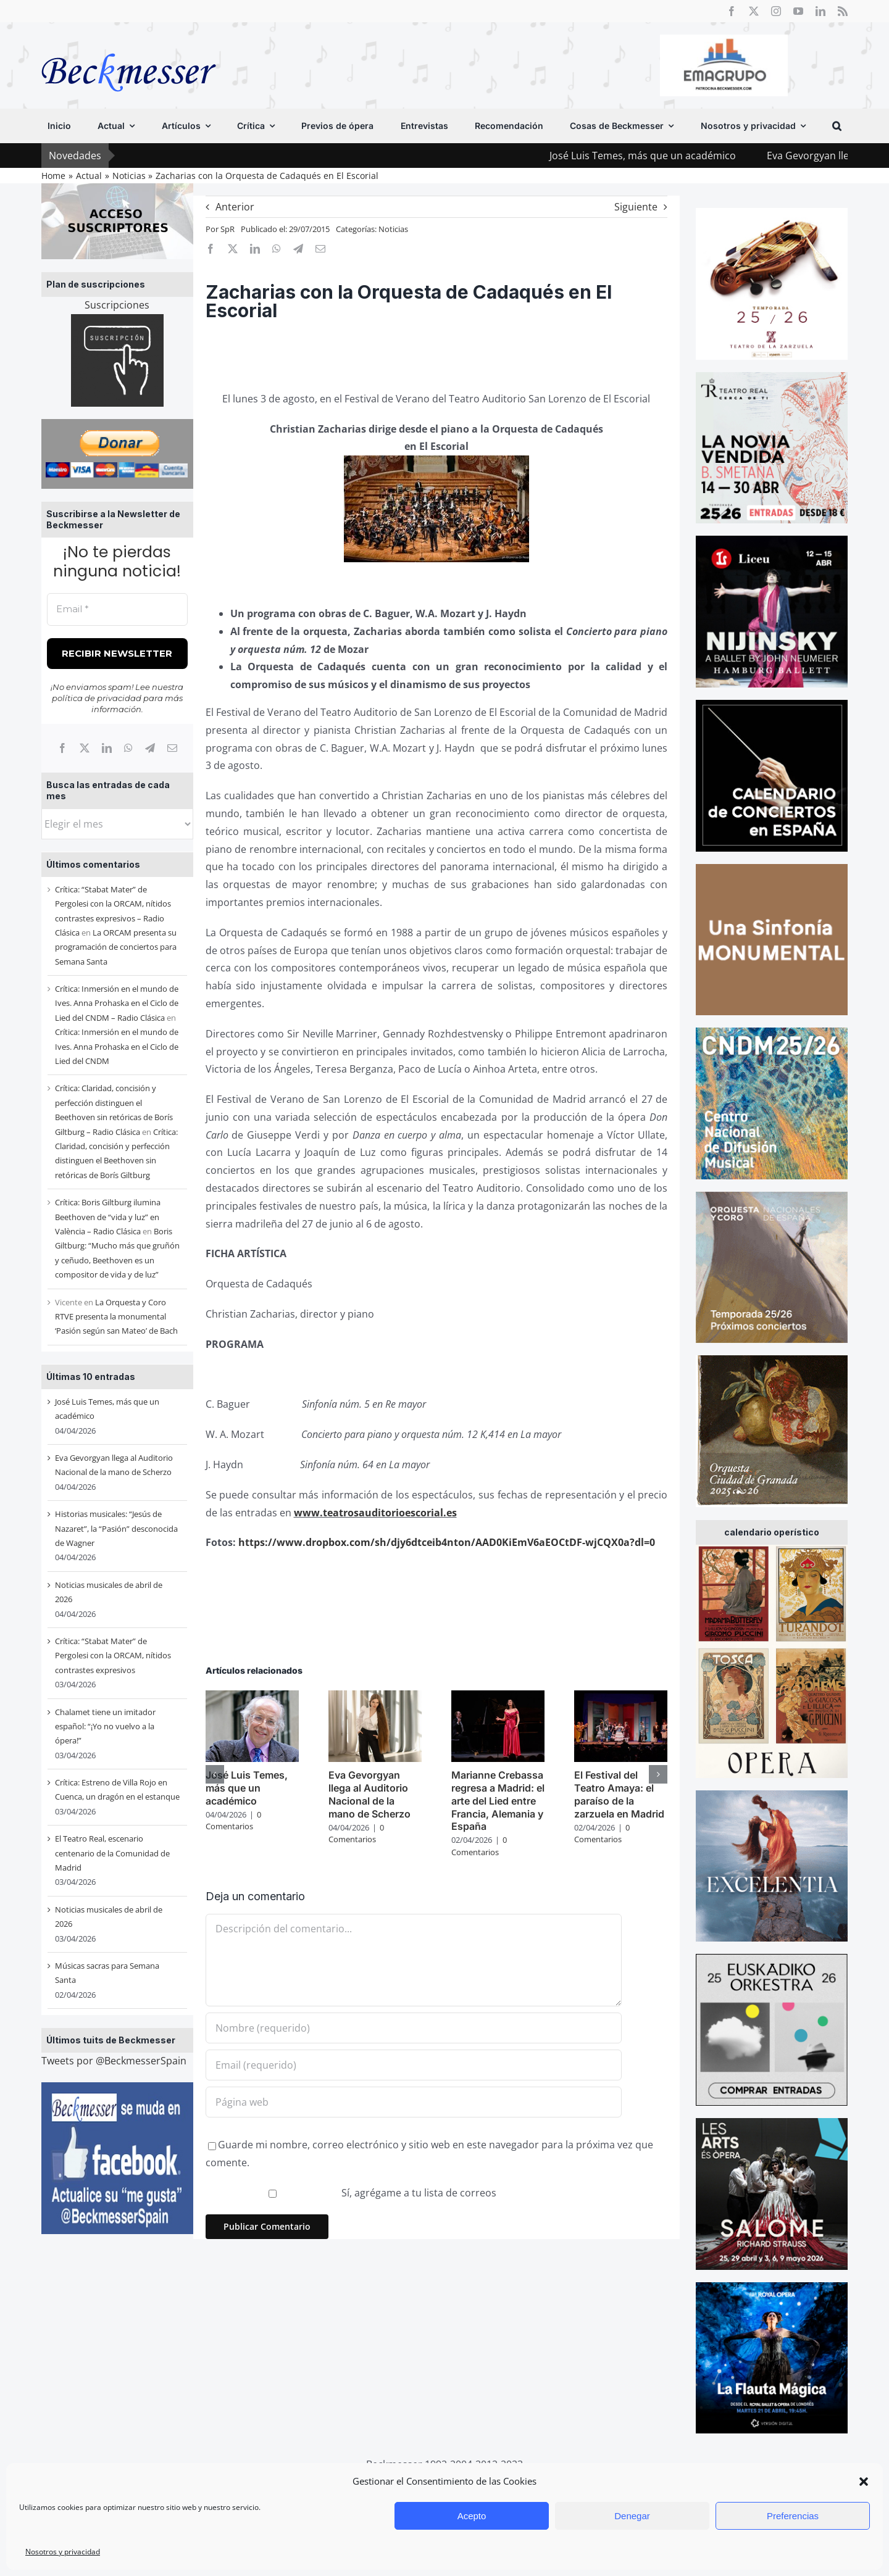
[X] (84, 748)
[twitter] (754, 11)
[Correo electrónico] (172, 748)
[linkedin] (820, 11)
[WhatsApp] (128, 748)
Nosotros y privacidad (62, 2551)
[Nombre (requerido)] (414, 2028)
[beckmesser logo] (128, 44)
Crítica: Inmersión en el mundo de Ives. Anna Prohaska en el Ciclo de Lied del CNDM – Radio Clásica (116, 1003)
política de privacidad (96, 698)
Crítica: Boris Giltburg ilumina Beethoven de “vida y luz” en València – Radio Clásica (108, 1217)
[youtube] (798, 11)
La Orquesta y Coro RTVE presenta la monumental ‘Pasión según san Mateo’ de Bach (116, 1317)
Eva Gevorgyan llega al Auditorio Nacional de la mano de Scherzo (369, 1794)
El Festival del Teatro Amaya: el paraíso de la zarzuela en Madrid (619, 1794)
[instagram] (776, 11)
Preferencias (793, 2516)
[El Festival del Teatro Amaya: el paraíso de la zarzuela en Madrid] (620, 1697)
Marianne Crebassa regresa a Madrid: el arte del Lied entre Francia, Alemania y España (498, 1800)
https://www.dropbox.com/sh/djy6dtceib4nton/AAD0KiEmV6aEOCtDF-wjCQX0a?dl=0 (446, 1542)
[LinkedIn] (107, 748)
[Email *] (117, 609)
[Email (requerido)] (414, 2065)
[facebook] (732, 11)
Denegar (632, 2516)
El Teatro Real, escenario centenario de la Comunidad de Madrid (112, 1853)
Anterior (234, 207)
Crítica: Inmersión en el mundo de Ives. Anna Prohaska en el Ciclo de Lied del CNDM (116, 1046)
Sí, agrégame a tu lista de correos (352, 2193)
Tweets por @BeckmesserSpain (113, 2060)
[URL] (414, 2102)
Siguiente (635, 207)
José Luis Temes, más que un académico (672, 155)
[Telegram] (150, 748)
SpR (227, 229)
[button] (864, 2481)
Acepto (471, 2516)
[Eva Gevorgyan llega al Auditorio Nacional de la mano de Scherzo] (375, 1697)
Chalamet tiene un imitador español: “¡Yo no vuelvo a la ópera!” (105, 1726)
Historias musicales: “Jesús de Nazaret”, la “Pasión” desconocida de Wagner (116, 1528)
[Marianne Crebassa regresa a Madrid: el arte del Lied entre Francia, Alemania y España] (498, 1697)
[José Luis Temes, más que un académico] (252, 1697)
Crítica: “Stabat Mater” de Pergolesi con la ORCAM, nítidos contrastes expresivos (113, 1655)
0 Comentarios (233, 1820)
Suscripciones (117, 305)
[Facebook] (62, 748)
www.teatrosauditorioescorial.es (375, 1512)
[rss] (843, 11)
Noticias (393, 229)
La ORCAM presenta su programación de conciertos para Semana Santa (116, 947)
